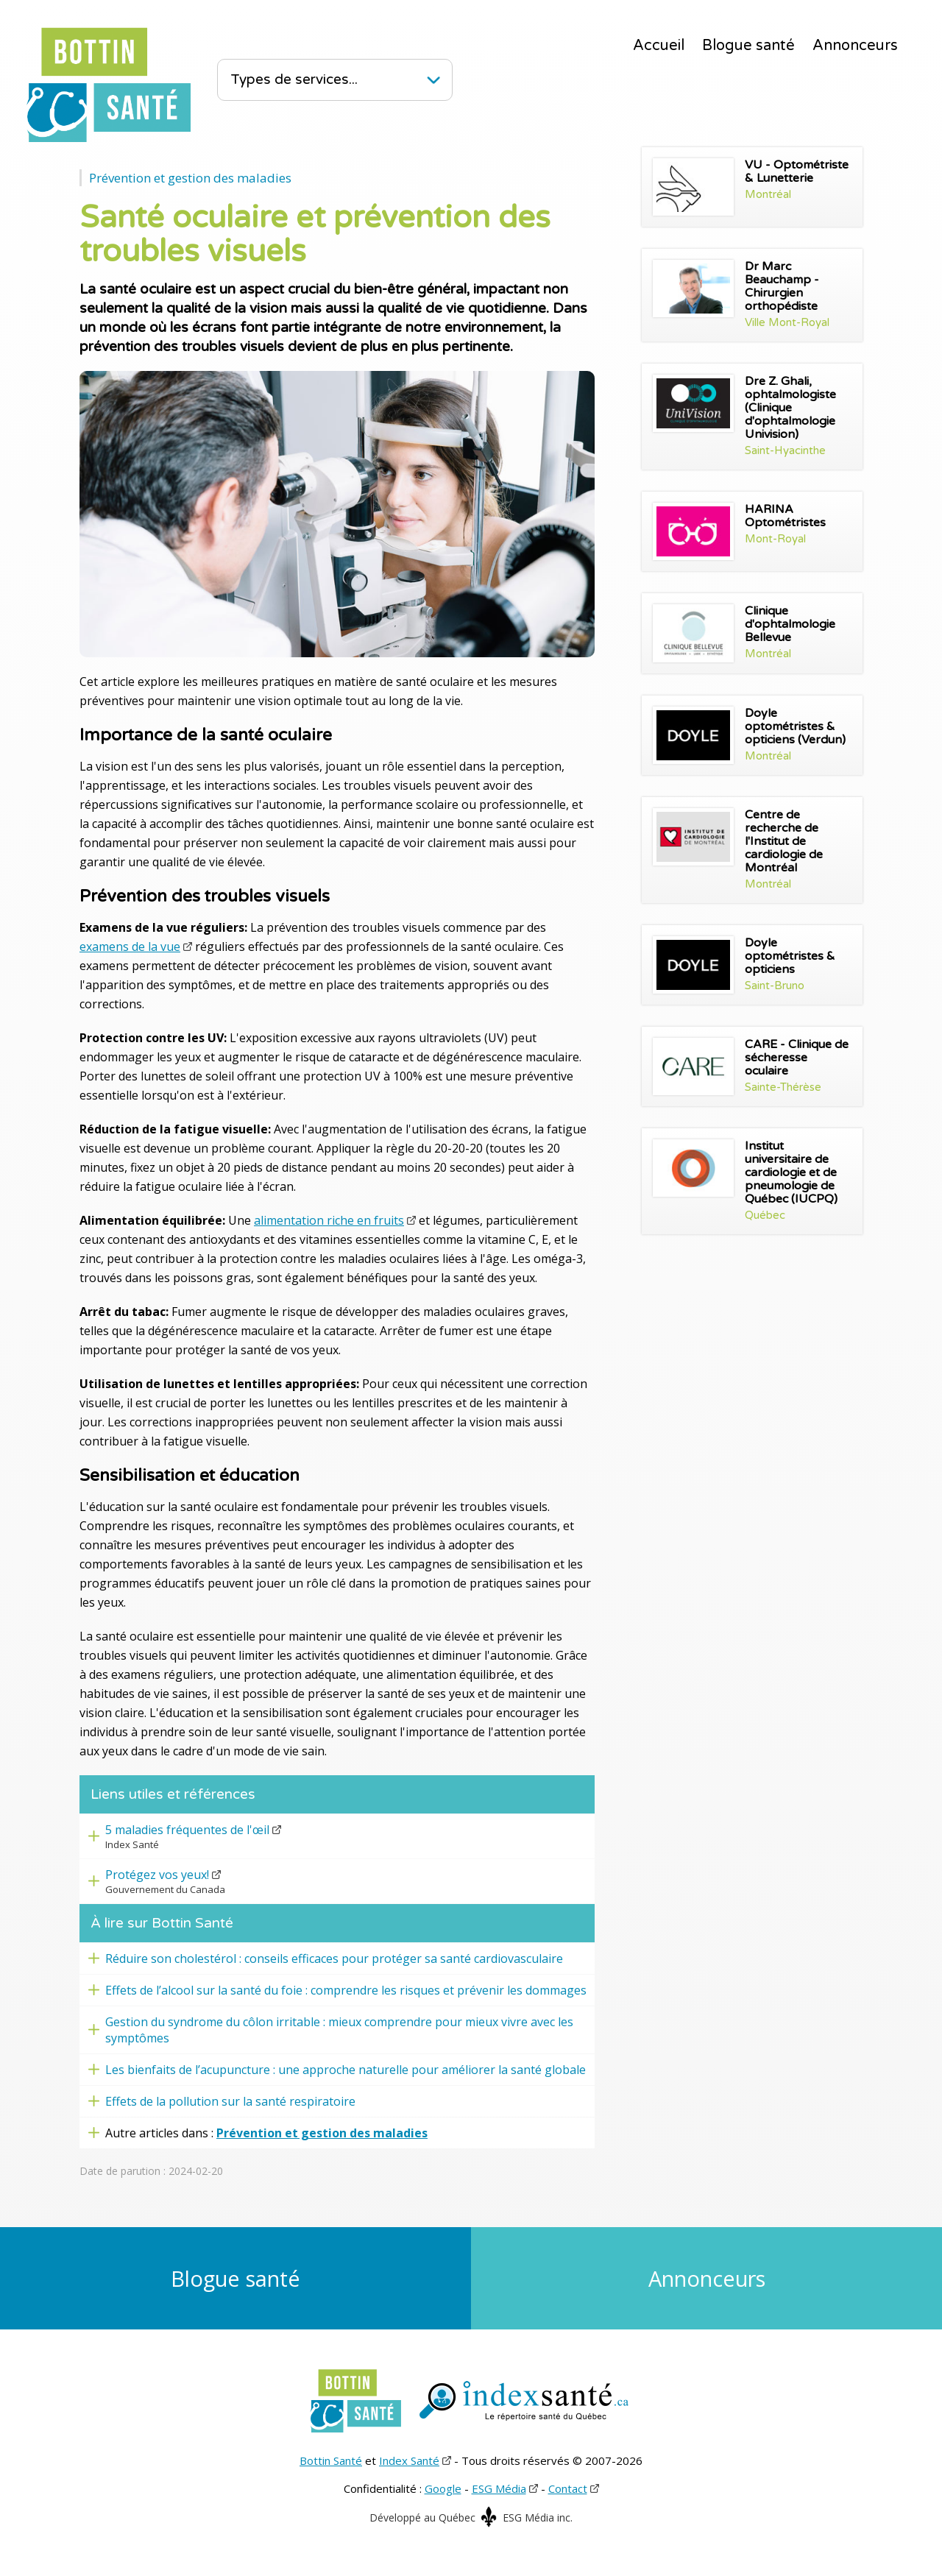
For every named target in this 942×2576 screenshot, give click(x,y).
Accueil (658, 45)
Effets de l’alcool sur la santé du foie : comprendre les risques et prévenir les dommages (346, 1990)
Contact (567, 2488)
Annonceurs (855, 45)
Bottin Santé (331, 2460)
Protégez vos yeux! (157, 1874)
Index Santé (409, 2460)
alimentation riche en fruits (329, 1220)
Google (443, 2488)
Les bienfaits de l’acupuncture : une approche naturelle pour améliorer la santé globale (345, 2070)
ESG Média (499, 2488)
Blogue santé (748, 45)
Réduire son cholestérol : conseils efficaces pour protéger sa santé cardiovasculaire (334, 1958)
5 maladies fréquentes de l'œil (187, 1830)
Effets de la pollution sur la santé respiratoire (230, 2101)
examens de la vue (129, 946)
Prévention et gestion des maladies (190, 177)
